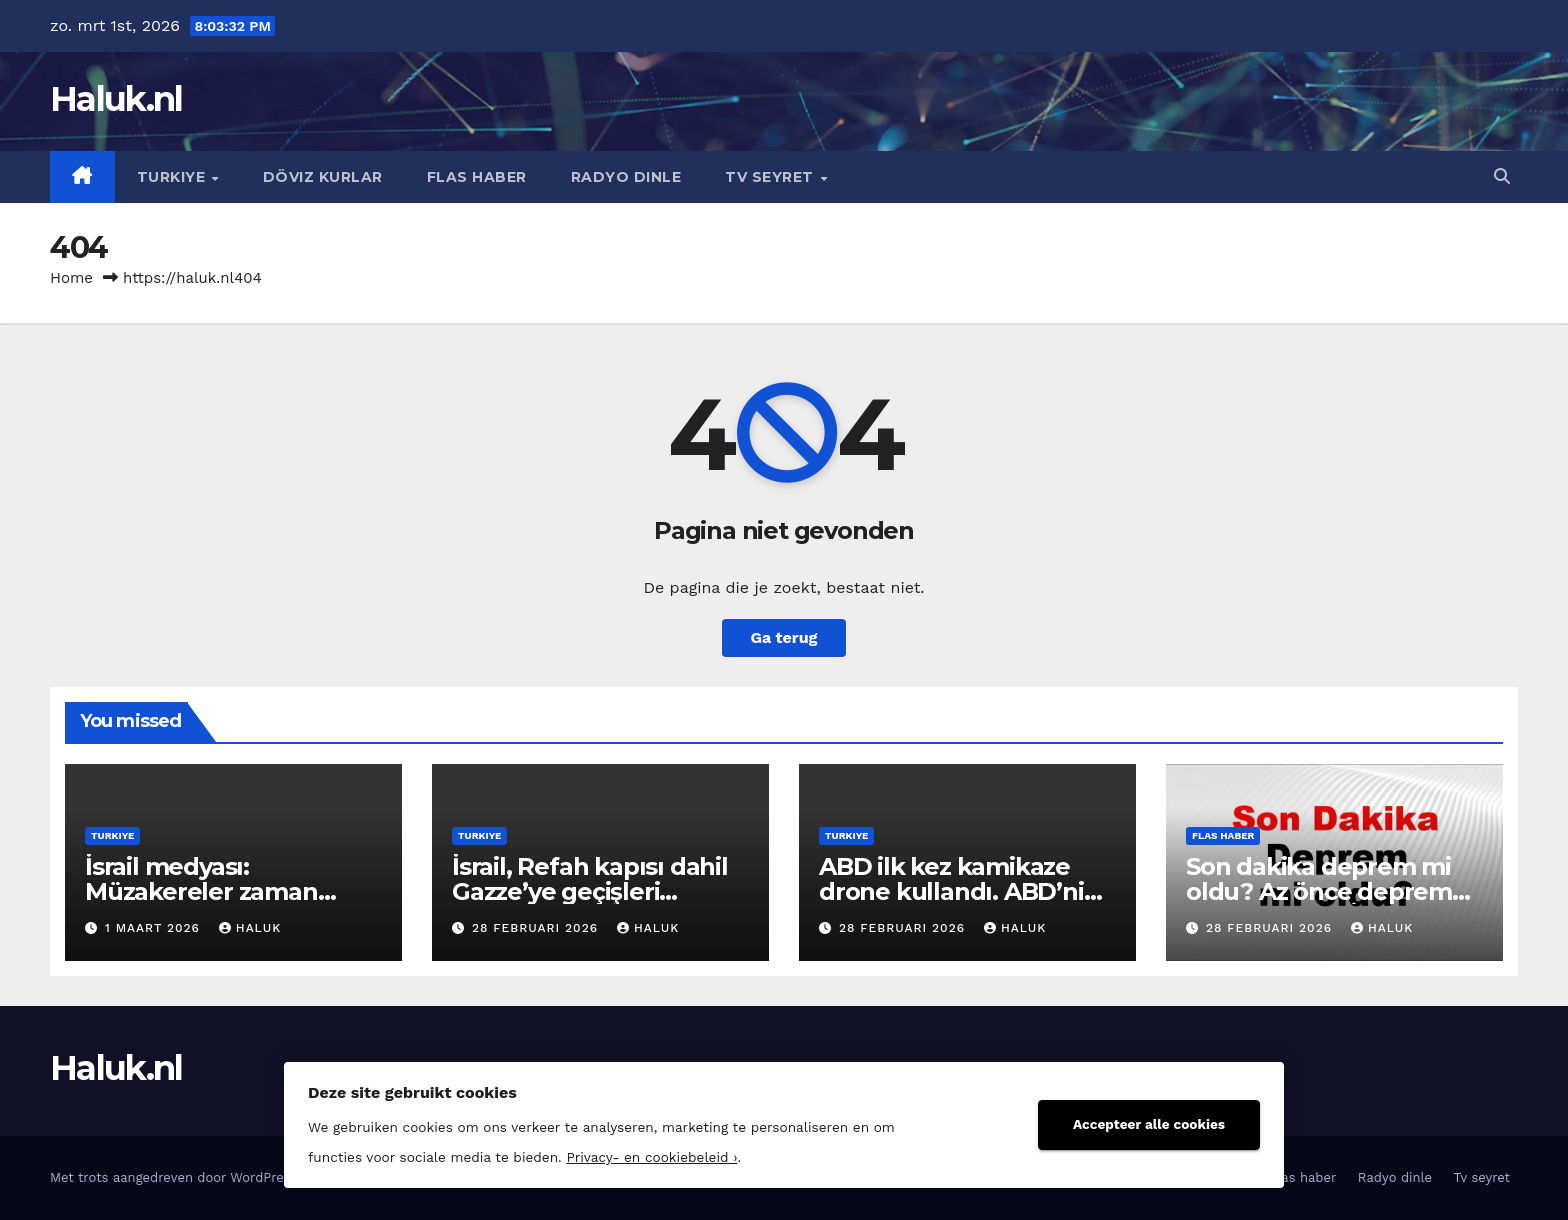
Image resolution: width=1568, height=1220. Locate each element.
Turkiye (173, 177)
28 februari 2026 (537, 928)
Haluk (250, 928)
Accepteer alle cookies (1149, 1124)
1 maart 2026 (155, 928)
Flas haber (477, 177)
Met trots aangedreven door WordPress (176, 1177)
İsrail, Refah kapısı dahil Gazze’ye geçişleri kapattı (590, 891)
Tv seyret (771, 177)
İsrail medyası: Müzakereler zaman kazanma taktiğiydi (201, 891)
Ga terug (783, 637)
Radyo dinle (626, 177)
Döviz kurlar (323, 177)
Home (71, 278)
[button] (1502, 176)
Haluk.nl (116, 99)
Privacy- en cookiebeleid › (651, 1157)
